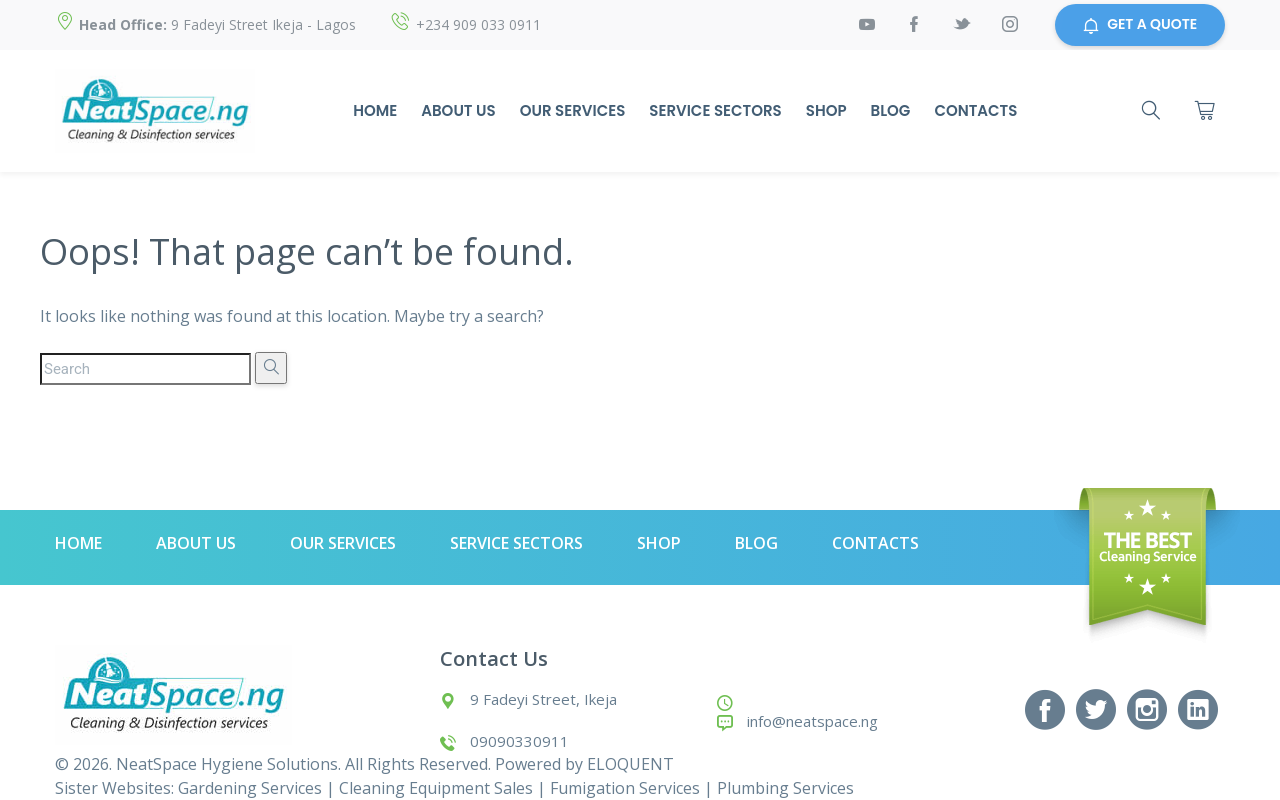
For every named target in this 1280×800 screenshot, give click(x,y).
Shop (825, 110)
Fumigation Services (625, 788)
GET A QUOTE (1140, 25)
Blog (890, 110)
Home (374, 110)
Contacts (975, 110)
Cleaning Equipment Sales (436, 788)
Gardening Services (250, 788)
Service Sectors (714, 110)
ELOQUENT (630, 764)
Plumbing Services (785, 788)
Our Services (572, 110)
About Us (457, 110)
